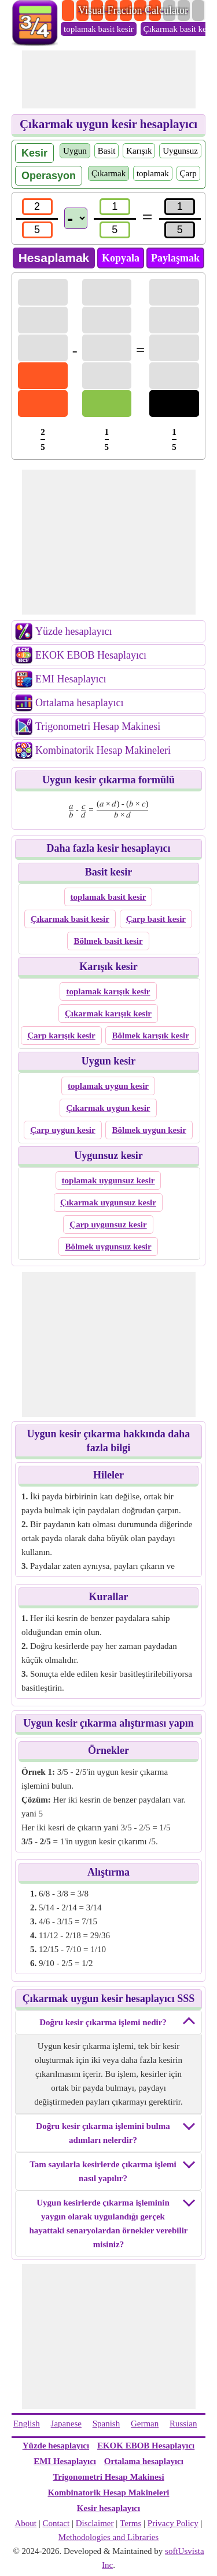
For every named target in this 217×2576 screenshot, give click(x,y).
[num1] (37, 206)
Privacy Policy (173, 2523)
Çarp (188, 173)
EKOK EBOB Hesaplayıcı (90, 655)
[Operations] (75, 218)
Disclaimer (95, 2523)
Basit (107, 150)
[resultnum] (179, 206)
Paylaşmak (175, 258)
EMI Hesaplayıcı (70, 679)
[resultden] (179, 229)
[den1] (37, 229)
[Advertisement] (109, 79)
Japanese (66, 2423)
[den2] (115, 229)
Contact (56, 2523)
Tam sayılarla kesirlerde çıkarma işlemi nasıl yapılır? (103, 2171)
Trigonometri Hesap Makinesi (97, 726)
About (26, 2523)
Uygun (75, 150)
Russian (183, 2423)
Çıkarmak (108, 173)
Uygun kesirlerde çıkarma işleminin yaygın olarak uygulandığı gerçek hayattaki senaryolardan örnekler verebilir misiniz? (108, 2223)
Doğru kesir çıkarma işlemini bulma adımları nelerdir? (103, 2133)
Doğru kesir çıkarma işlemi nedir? (103, 2022)
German (145, 2423)
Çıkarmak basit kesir (179, 29)
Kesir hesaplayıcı (108, 2508)
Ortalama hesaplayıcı (79, 703)
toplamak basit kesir (99, 29)
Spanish (106, 2423)
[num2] (115, 206)
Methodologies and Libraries (108, 2537)
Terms (130, 2523)
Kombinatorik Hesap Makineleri (103, 750)
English (26, 2423)
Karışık (139, 150)
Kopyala (120, 258)
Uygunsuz (180, 150)
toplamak (153, 173)
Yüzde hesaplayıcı (73, 631)
